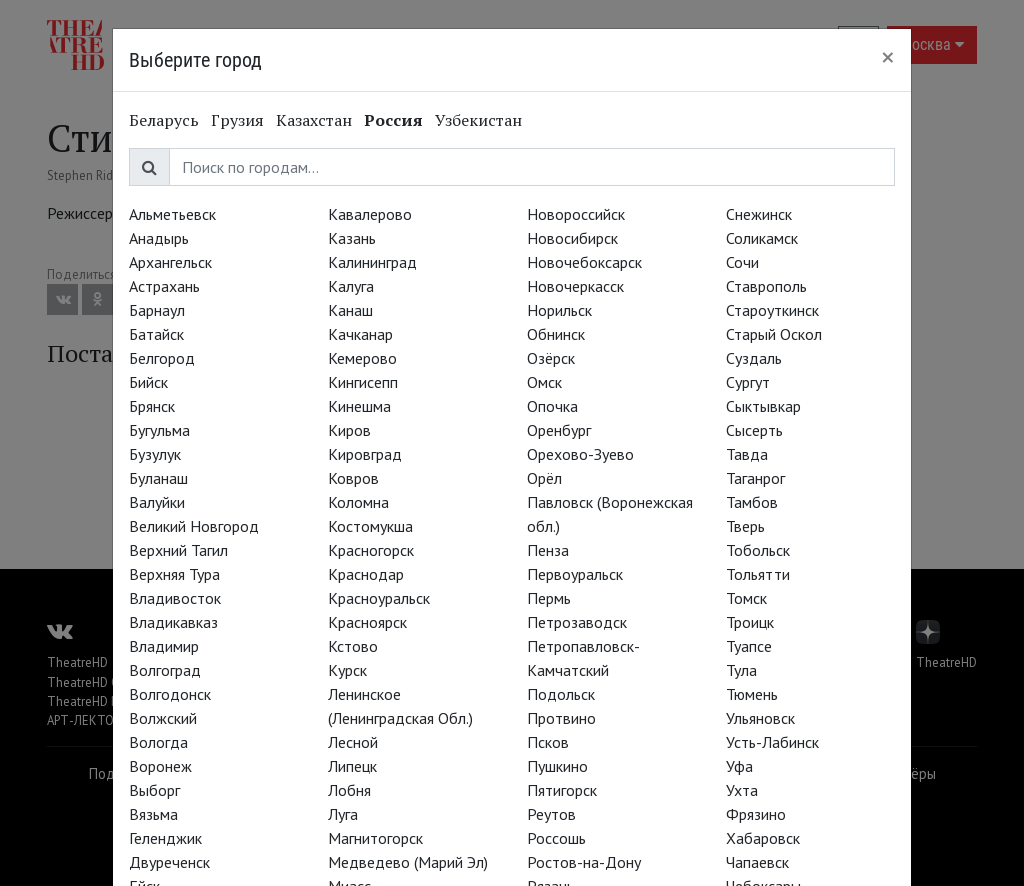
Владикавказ (173, 622)
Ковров (353, 478)
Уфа (739, 766)
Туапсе (749, 646)
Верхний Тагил (178, 550)
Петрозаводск (577, 622)
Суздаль (754, 358)
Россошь (556, 838)
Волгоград (165, 670)
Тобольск (758, 550)
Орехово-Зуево (580, 454)
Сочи (742, 262)
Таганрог (755, 478)
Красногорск (371, 550)
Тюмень (752, 694)
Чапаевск (757, 862)
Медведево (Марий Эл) (408, 862)
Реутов (551, 814)
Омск (544, 382)
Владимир (164, 646)
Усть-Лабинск (772, 742)
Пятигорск (562, 790)
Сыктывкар (763, 406)
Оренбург (559, 430)
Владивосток (175, 598)
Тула (741, 670)
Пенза (548, 550)
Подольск (561, 694)
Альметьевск (172, 214)
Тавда (747, 454)
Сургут (748, 382)
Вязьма (153, 814)
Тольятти (758, 574)
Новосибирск (572, 238)
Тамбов (752, 502)
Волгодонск (170, 694)
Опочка (552, 406)
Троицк (750, 622)
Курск (347, 670)
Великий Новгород (194, 526)
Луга (343, 814)
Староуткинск (772, 310)
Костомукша (370, 526)
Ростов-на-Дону (584, 862)
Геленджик (165, 838)
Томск (746, 598)
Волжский (163, 718)
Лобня (349, 790)
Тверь (745, 526)
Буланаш (158, 478)
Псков (548, 742)
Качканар (360, 334)
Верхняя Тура (174, 574)
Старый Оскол (774, 334)
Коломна (358, 502)
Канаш (350, 310)
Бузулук (155, 454)
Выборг (154, 790)
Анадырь (159, 238)
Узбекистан (478, 120)
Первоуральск (575, 574)
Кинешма (359, 406)
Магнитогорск (375, 838)
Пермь (549, 598)
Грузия (237, 120)
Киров (349, 430)
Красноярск (367, 622)
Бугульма (159, 430)
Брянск (152, 406)
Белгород (162, 358)
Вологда (158, 742)
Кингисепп (363, 382)
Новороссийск (576, 214)
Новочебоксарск (584, 262)
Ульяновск (760, 718)
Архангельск (170, 262)
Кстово (353, 646)
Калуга (351, 286)
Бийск (148, 382)
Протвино (561, 718)
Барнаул (157, 310)
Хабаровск (763, 838)
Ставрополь (766, 286)
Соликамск (762, 238)
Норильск (559, 310)
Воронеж (160, 766)
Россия (393, 120)
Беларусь (164, 120)
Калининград (372, 262)
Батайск (156, 334)
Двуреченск (169, 862)
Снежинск (759, 214)
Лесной (353, 742)
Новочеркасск (575, 286)
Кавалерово (370, 214)
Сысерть (754, 430)
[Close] (888, 57)
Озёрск (551, 358)
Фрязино (756, 814)
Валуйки (157, 502)
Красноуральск (379, 598)
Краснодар (366, 574)
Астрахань (164, 286)
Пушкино (557, 766)
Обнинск (556, 334)
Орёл (544, 478)
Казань (352, 238)
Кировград (365, 454)
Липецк (352, 766)
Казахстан (314, 120)
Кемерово (362, 358)
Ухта (742, 790)
